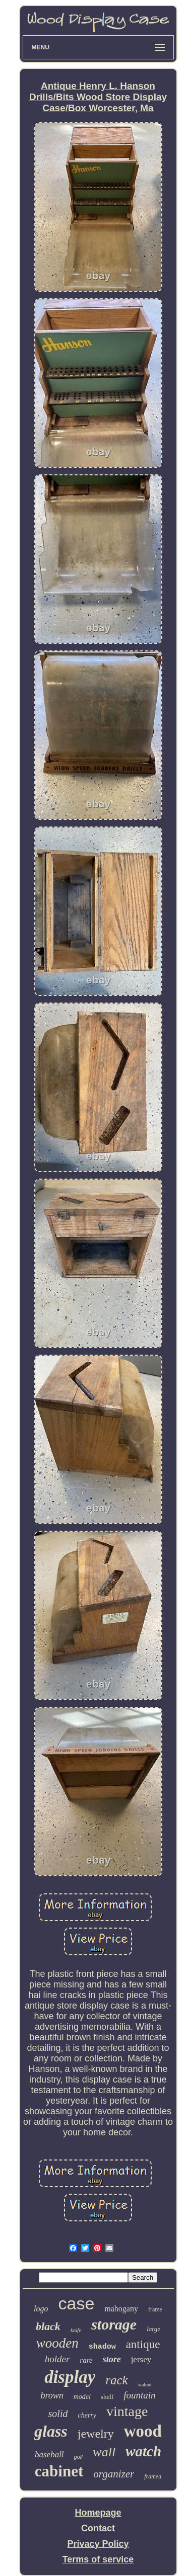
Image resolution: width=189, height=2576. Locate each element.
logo (41, 2308)
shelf (107, 2396)
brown (51, 2395)
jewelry (96, 2433)
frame (155, 2309)
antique (143, 2344)
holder (57, 2359)
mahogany (121, 2308)
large (153, 2329)
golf (78, 2457)
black (48, 2326)
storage (114, 2324)
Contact (98, 2528)
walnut (145, 2384)
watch (143, 2451)
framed (152, 2476)
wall (104, 2452)
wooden (57, 2343)
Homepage (98, 2513)
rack (116, 2380)
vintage (127, 2411)
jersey (141, 2359)
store (112, 2359)
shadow (102, 2347)
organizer (113, 2474)
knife (76, 2330)
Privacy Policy (98, 2544)
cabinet (59, 2471)
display (69, 2377)
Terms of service (98, 2559)
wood (143, 2431)
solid (58, 2413)
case (76, 2303)
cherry (87, 2415)
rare (86, 2360)
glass (51, 2431)
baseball (49, 2454)
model (82, 2396)
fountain (139, 2395)
